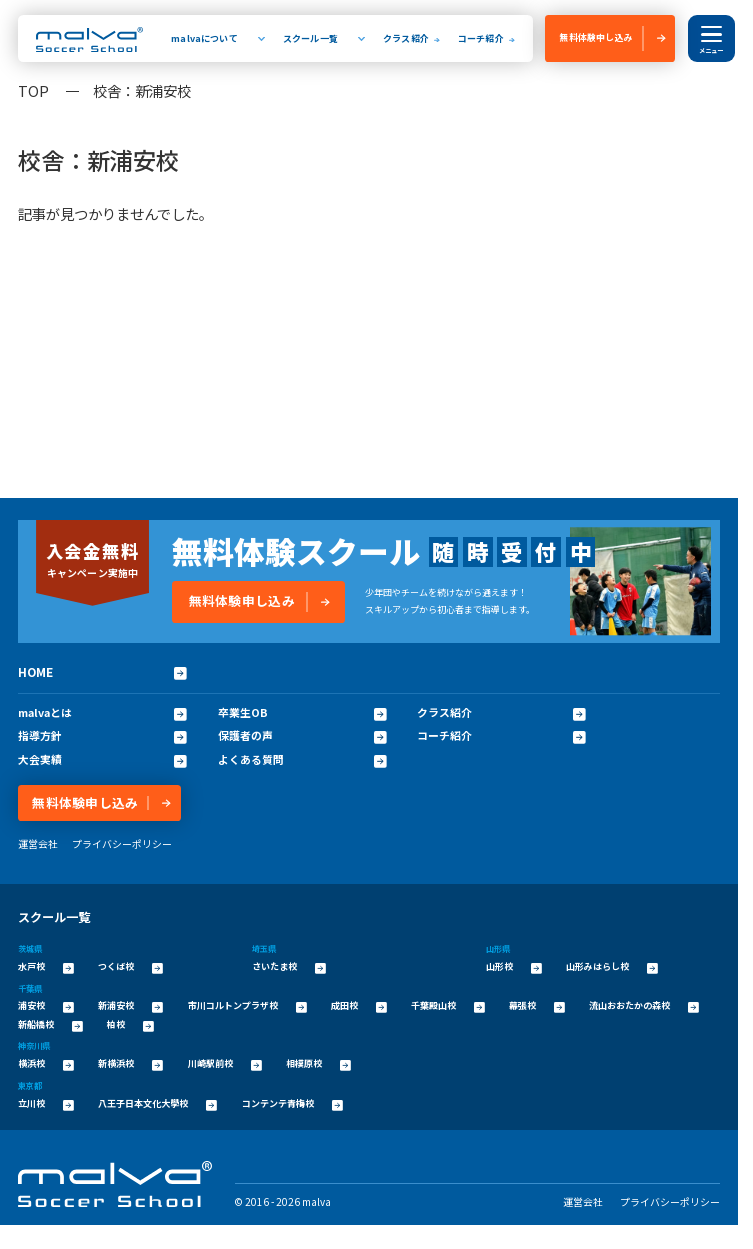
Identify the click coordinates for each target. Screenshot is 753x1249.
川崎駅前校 (225, 1064)
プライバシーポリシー (122, 843)
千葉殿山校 (448, 1006)
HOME (102, 671)
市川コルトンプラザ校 (247, 1006)
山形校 (514, 967)
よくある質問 (302, 759)
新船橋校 (50, 1025)
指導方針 (102, 735)
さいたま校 (289, 967)
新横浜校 (130, 1064)
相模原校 (318, 1064)
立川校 (46, 1104)
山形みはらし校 (612, 967)
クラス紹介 (406, 38)
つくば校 (130, 967)
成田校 (359, 1006)
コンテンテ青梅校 (292, 1104)
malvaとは (102, 712)
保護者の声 (302, 735)
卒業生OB (302, 712)
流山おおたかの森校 (644, 1006)
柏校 (130, 1025)
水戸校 (46, 967)
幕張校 (537, 1006)
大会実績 (102, 759)
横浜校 (46, 1064)
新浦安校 (130, 1006)
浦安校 (46, 1006)
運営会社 (38, 843)
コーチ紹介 (481, 38)
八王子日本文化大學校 (157, 1104)
